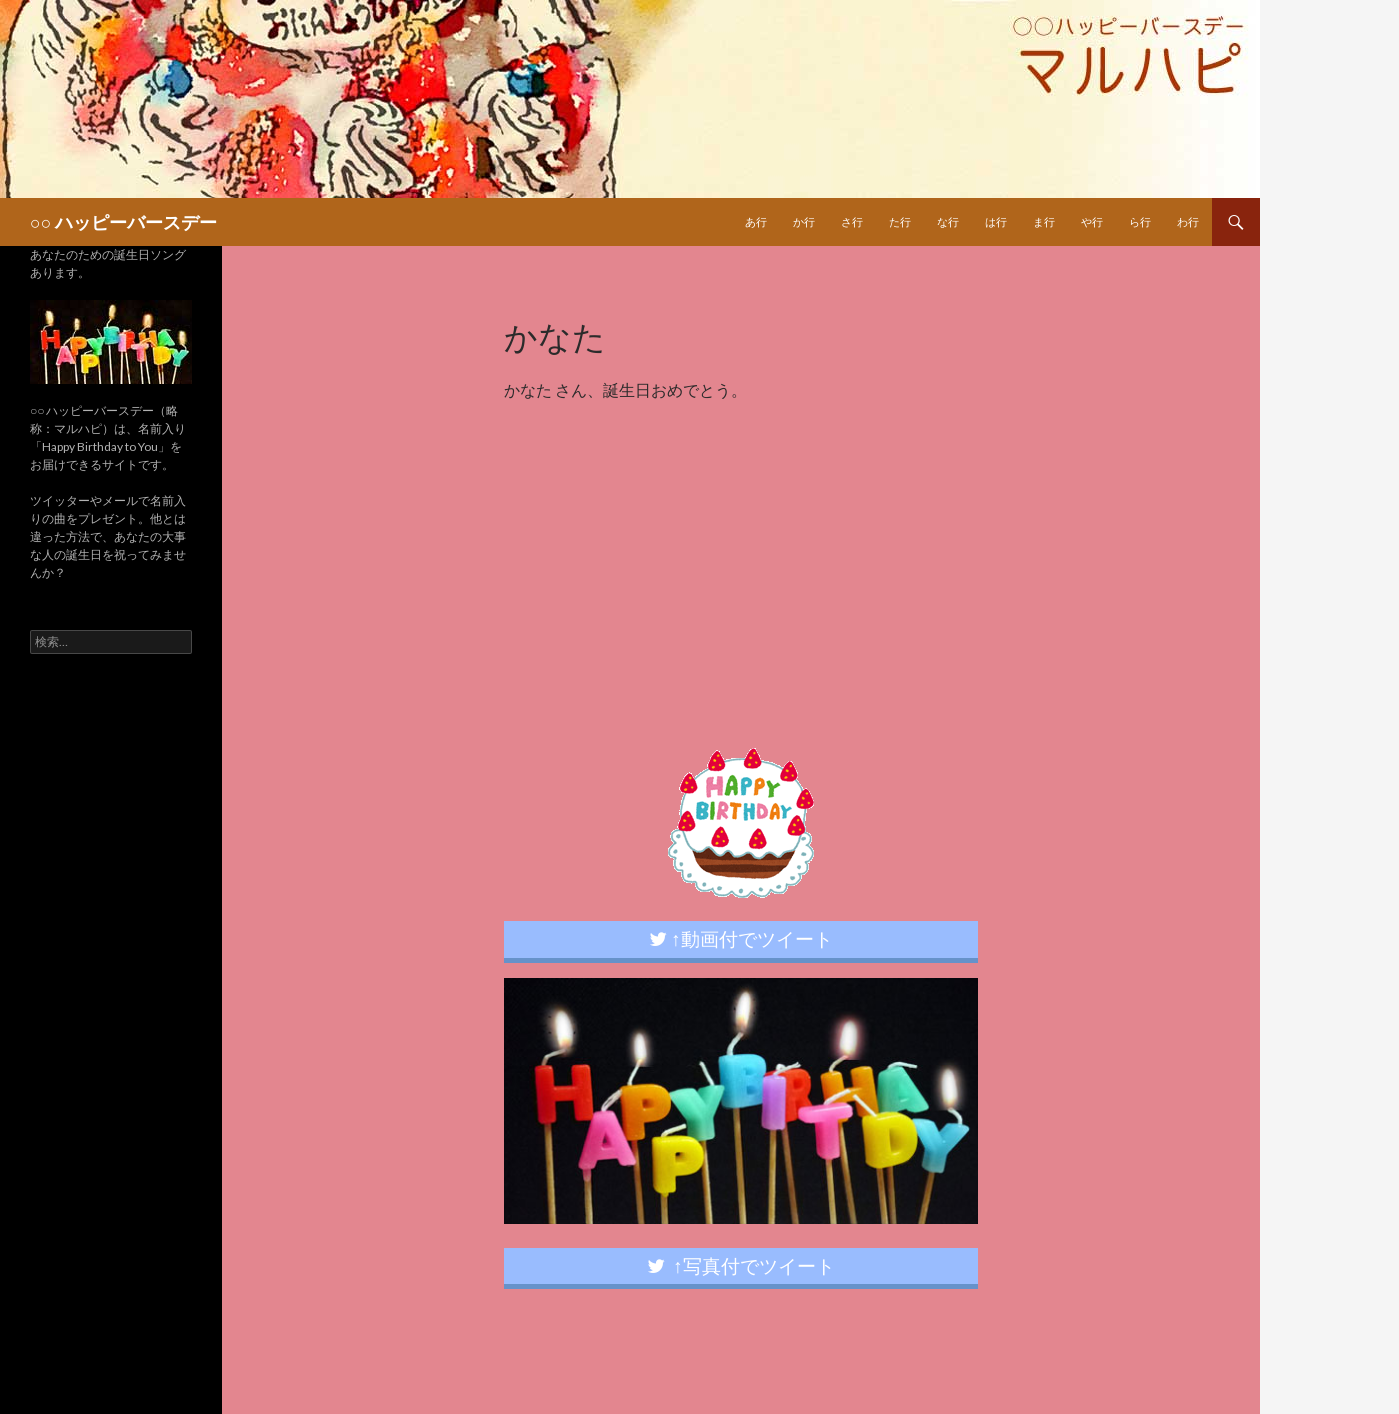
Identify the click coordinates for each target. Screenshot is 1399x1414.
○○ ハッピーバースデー (123, 222)
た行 (900, 221)
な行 (948, 221)
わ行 (1188, 221)
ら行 (1140, 221)
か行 (804, 221)
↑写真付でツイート (741, 1265)
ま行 (1044, 221)
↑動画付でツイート (741, 938)
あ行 (756, 221)
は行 (996, 221)
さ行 (852, 221)
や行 (1092, 221)
